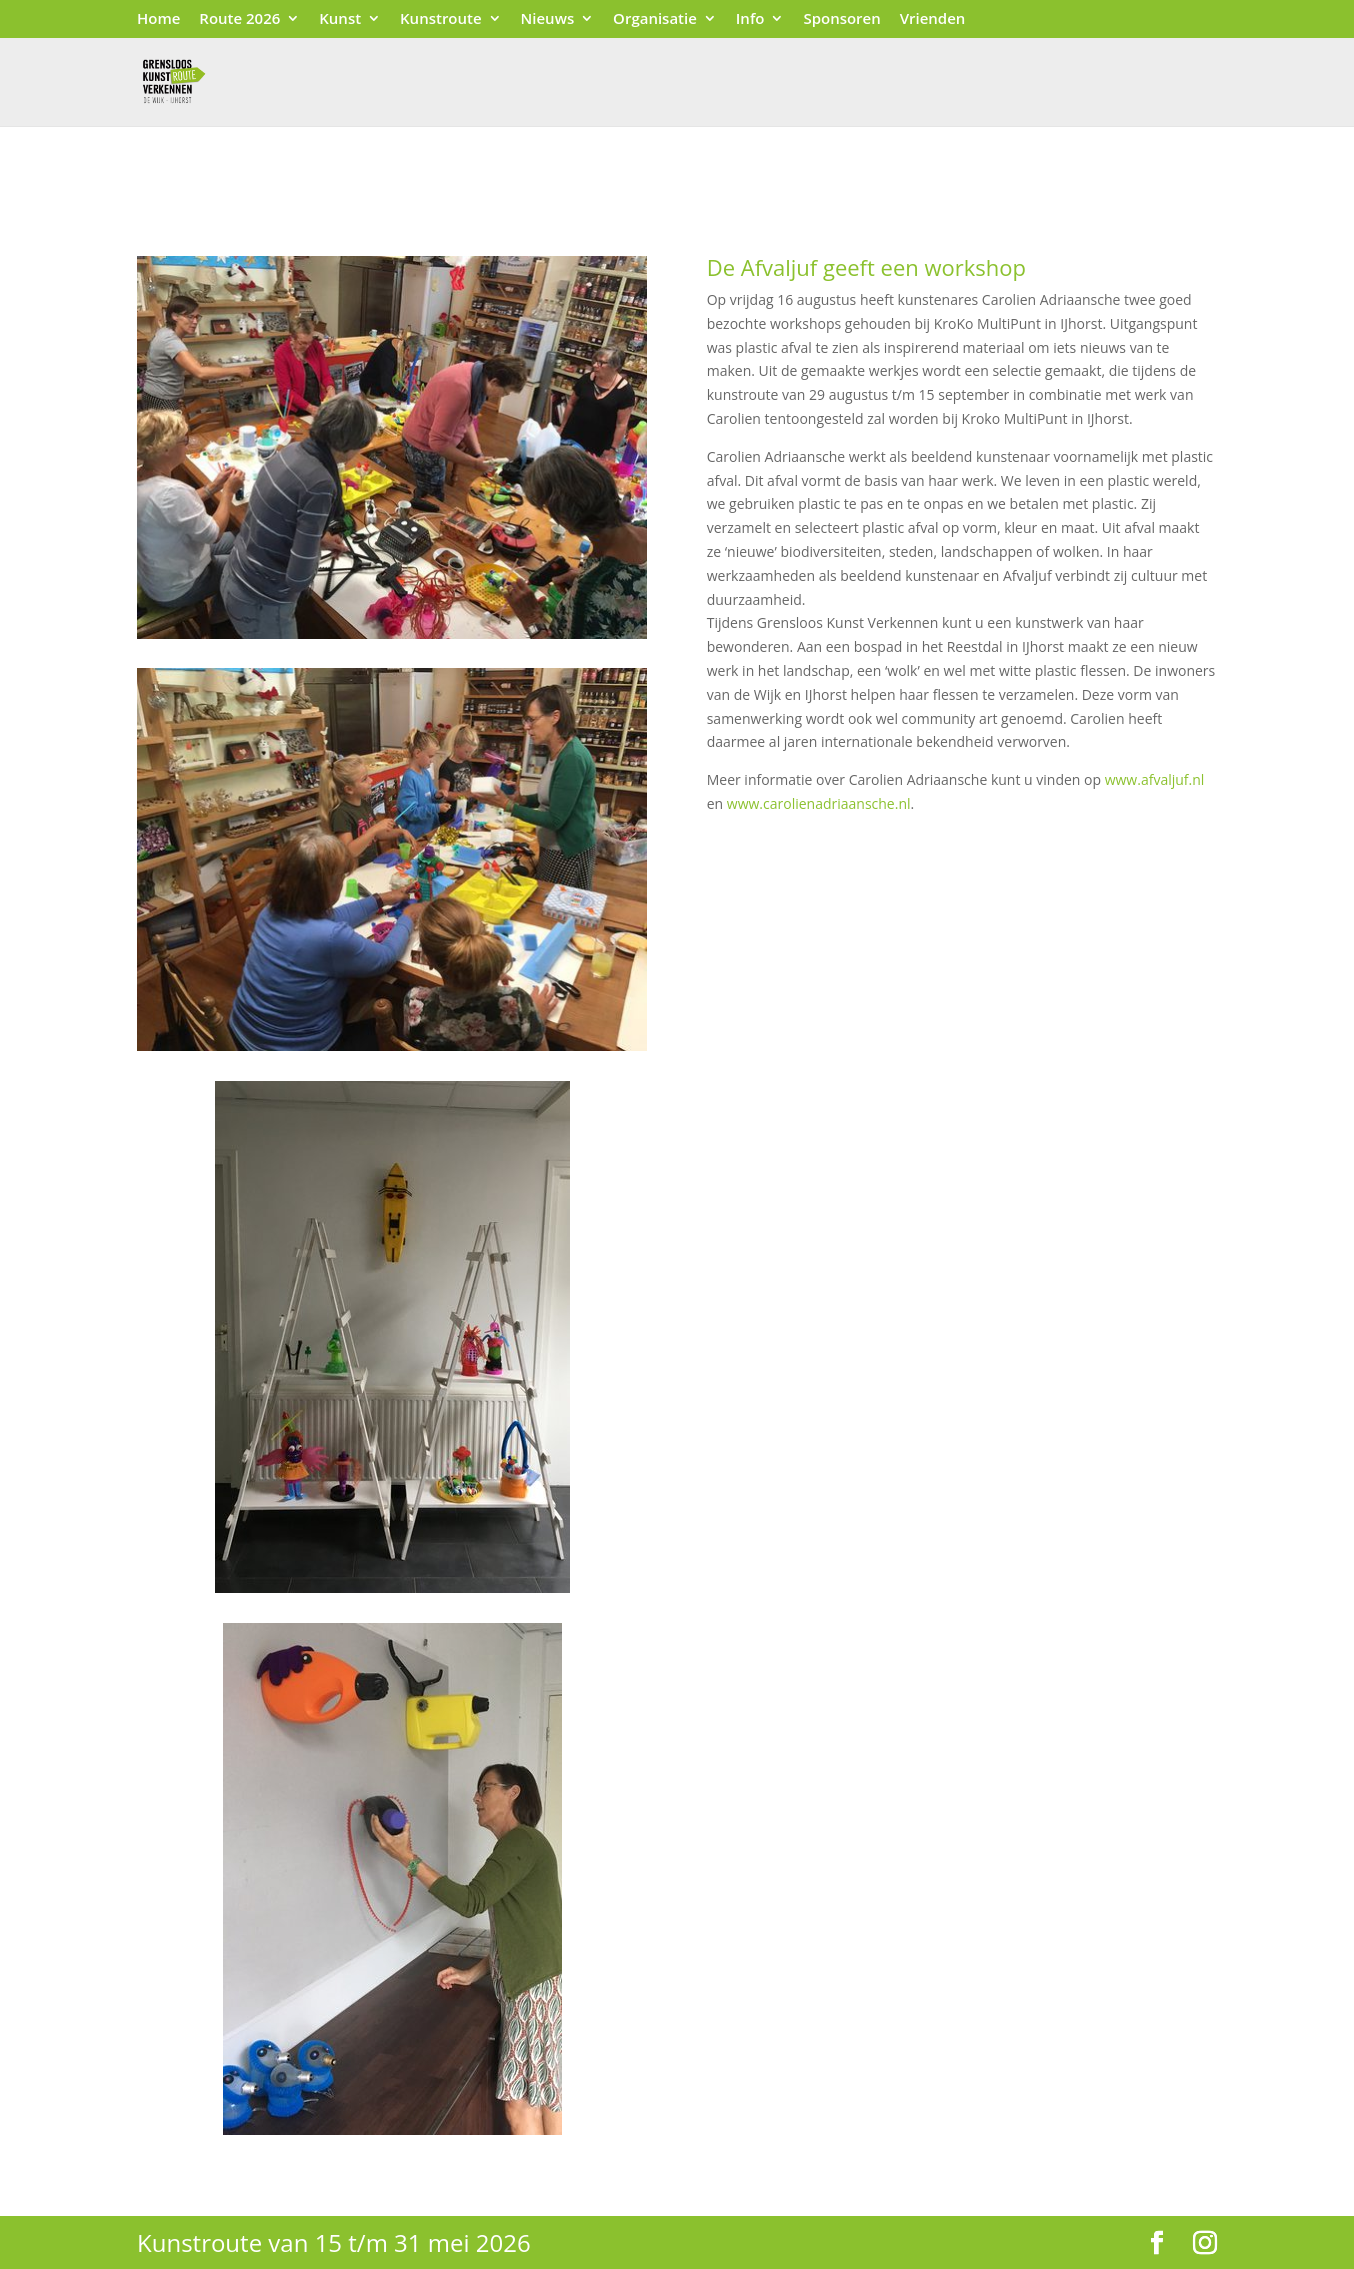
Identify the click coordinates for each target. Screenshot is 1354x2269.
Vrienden (933, 19)
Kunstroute (441, 19)
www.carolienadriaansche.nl (819, 803)
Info (750, 19)
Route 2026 (239, 19)
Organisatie (655, 19)
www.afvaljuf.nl (1155, 779)
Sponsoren (841, 19)
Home (158, 19)
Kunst (340, 19)
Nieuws (548, 19)
